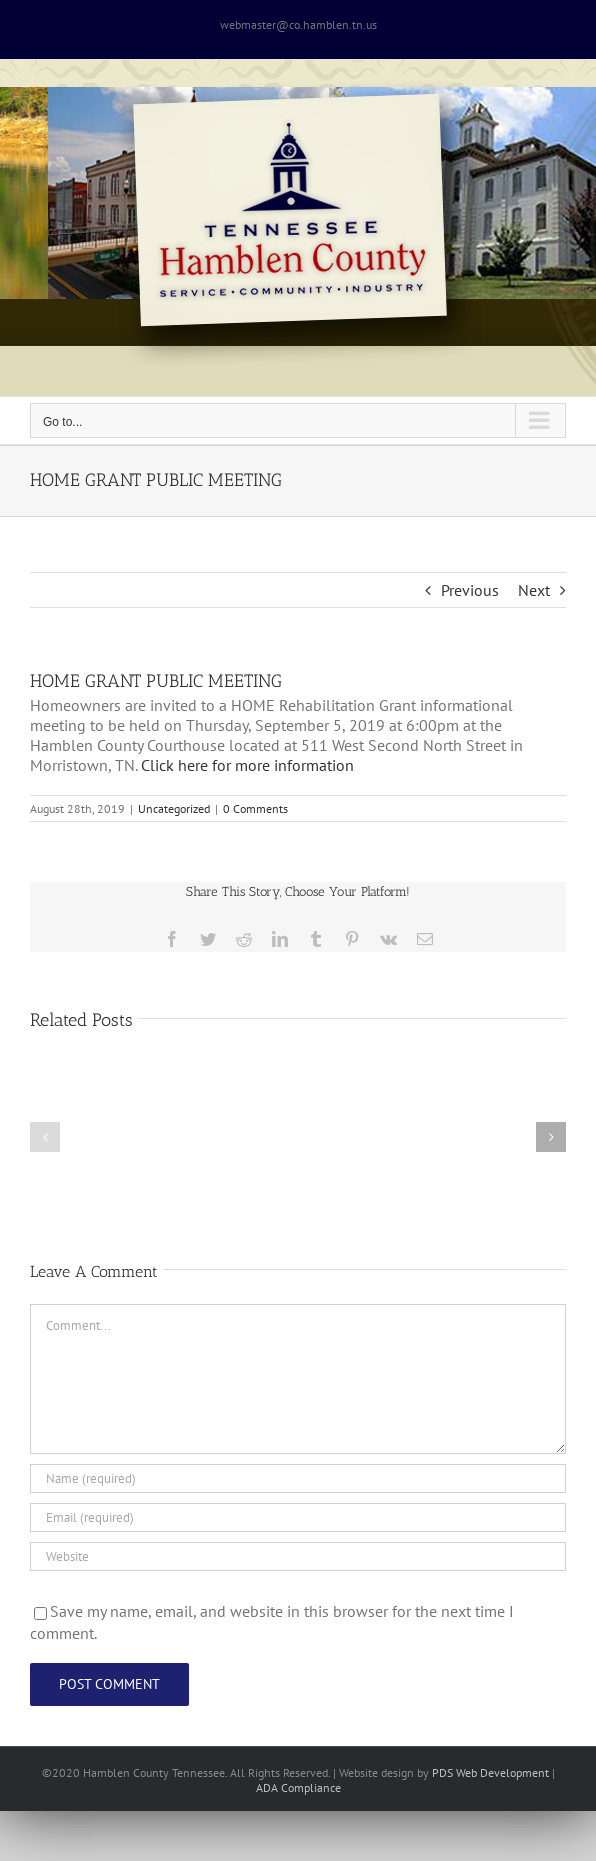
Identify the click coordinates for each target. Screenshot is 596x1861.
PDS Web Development (490, 1772)
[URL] (298, 1556)
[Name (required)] (298, 1478)
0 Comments (255, 808)
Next (534, 590)
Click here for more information (247, 765)
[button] (45, 1137)
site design (387, 1772)
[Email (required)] (298, 1517)
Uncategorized (174, 808)
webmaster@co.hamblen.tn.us (298, 24)
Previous (470, 590)
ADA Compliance (298, 1787)
